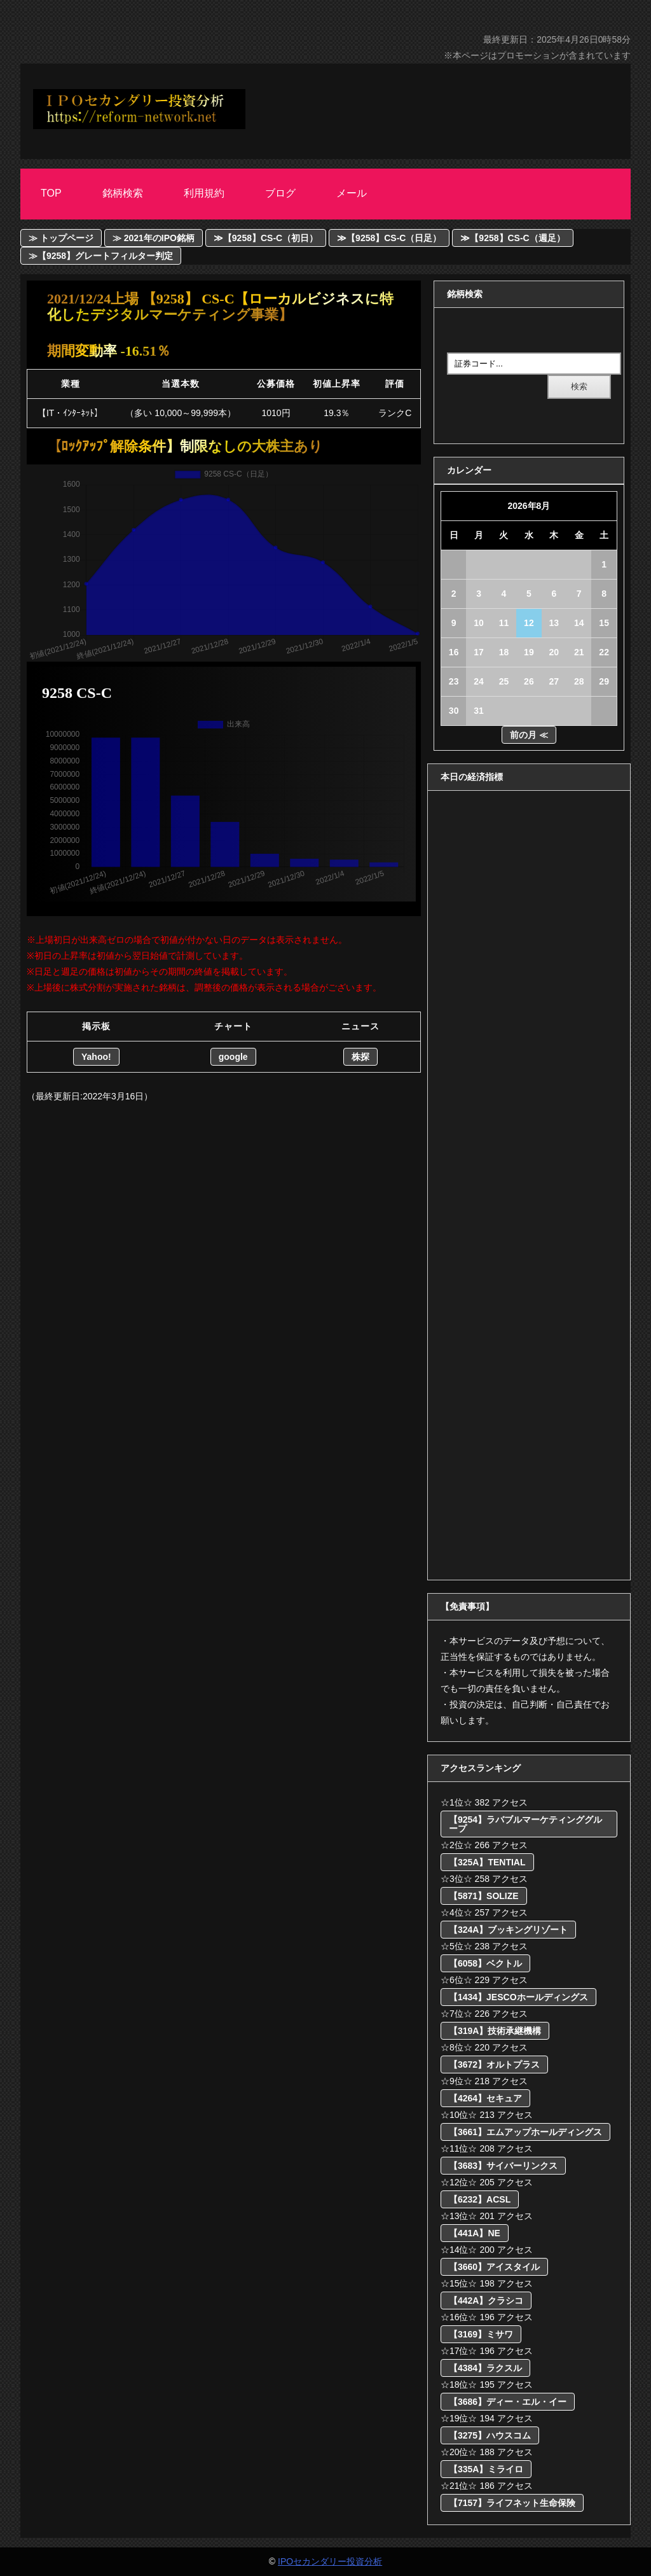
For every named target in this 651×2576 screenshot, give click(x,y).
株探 (360, 1057)
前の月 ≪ (529, 735)
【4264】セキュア (485, 2098)
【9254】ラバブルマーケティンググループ (525, 1824)
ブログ (280, 193)
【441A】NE (474, 2233)
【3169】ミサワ (481, 2334)
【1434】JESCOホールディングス (518, 1997)
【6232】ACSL (480, 2199)
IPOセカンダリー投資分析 (330, 2561)
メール (351, 193)
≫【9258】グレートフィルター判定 (101, 256)
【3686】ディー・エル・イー (507, 2402)
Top (51, 193)
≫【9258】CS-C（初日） (266, 238)
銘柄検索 (122, 193)
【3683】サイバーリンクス (503, 2166)
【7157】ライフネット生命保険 (512, 2503)
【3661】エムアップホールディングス (525, 2132)
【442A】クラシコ (486, 2300)
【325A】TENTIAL (487, 1862)
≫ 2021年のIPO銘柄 (154, 238)
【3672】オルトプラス (494, 2064)
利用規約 (204, 193)
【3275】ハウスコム (490, 2435)
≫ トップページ (61, 238)
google (233, 1057)
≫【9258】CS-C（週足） (512, 238)
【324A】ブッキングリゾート (508, 1930)
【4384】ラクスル (485, 2368)
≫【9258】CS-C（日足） (389, 238)
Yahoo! (96, 1057)
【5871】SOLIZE (484, 1896)
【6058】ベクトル (485, 1963)
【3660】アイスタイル (494, 2267)
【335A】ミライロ (486, 2469)
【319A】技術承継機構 (495, 2031)
